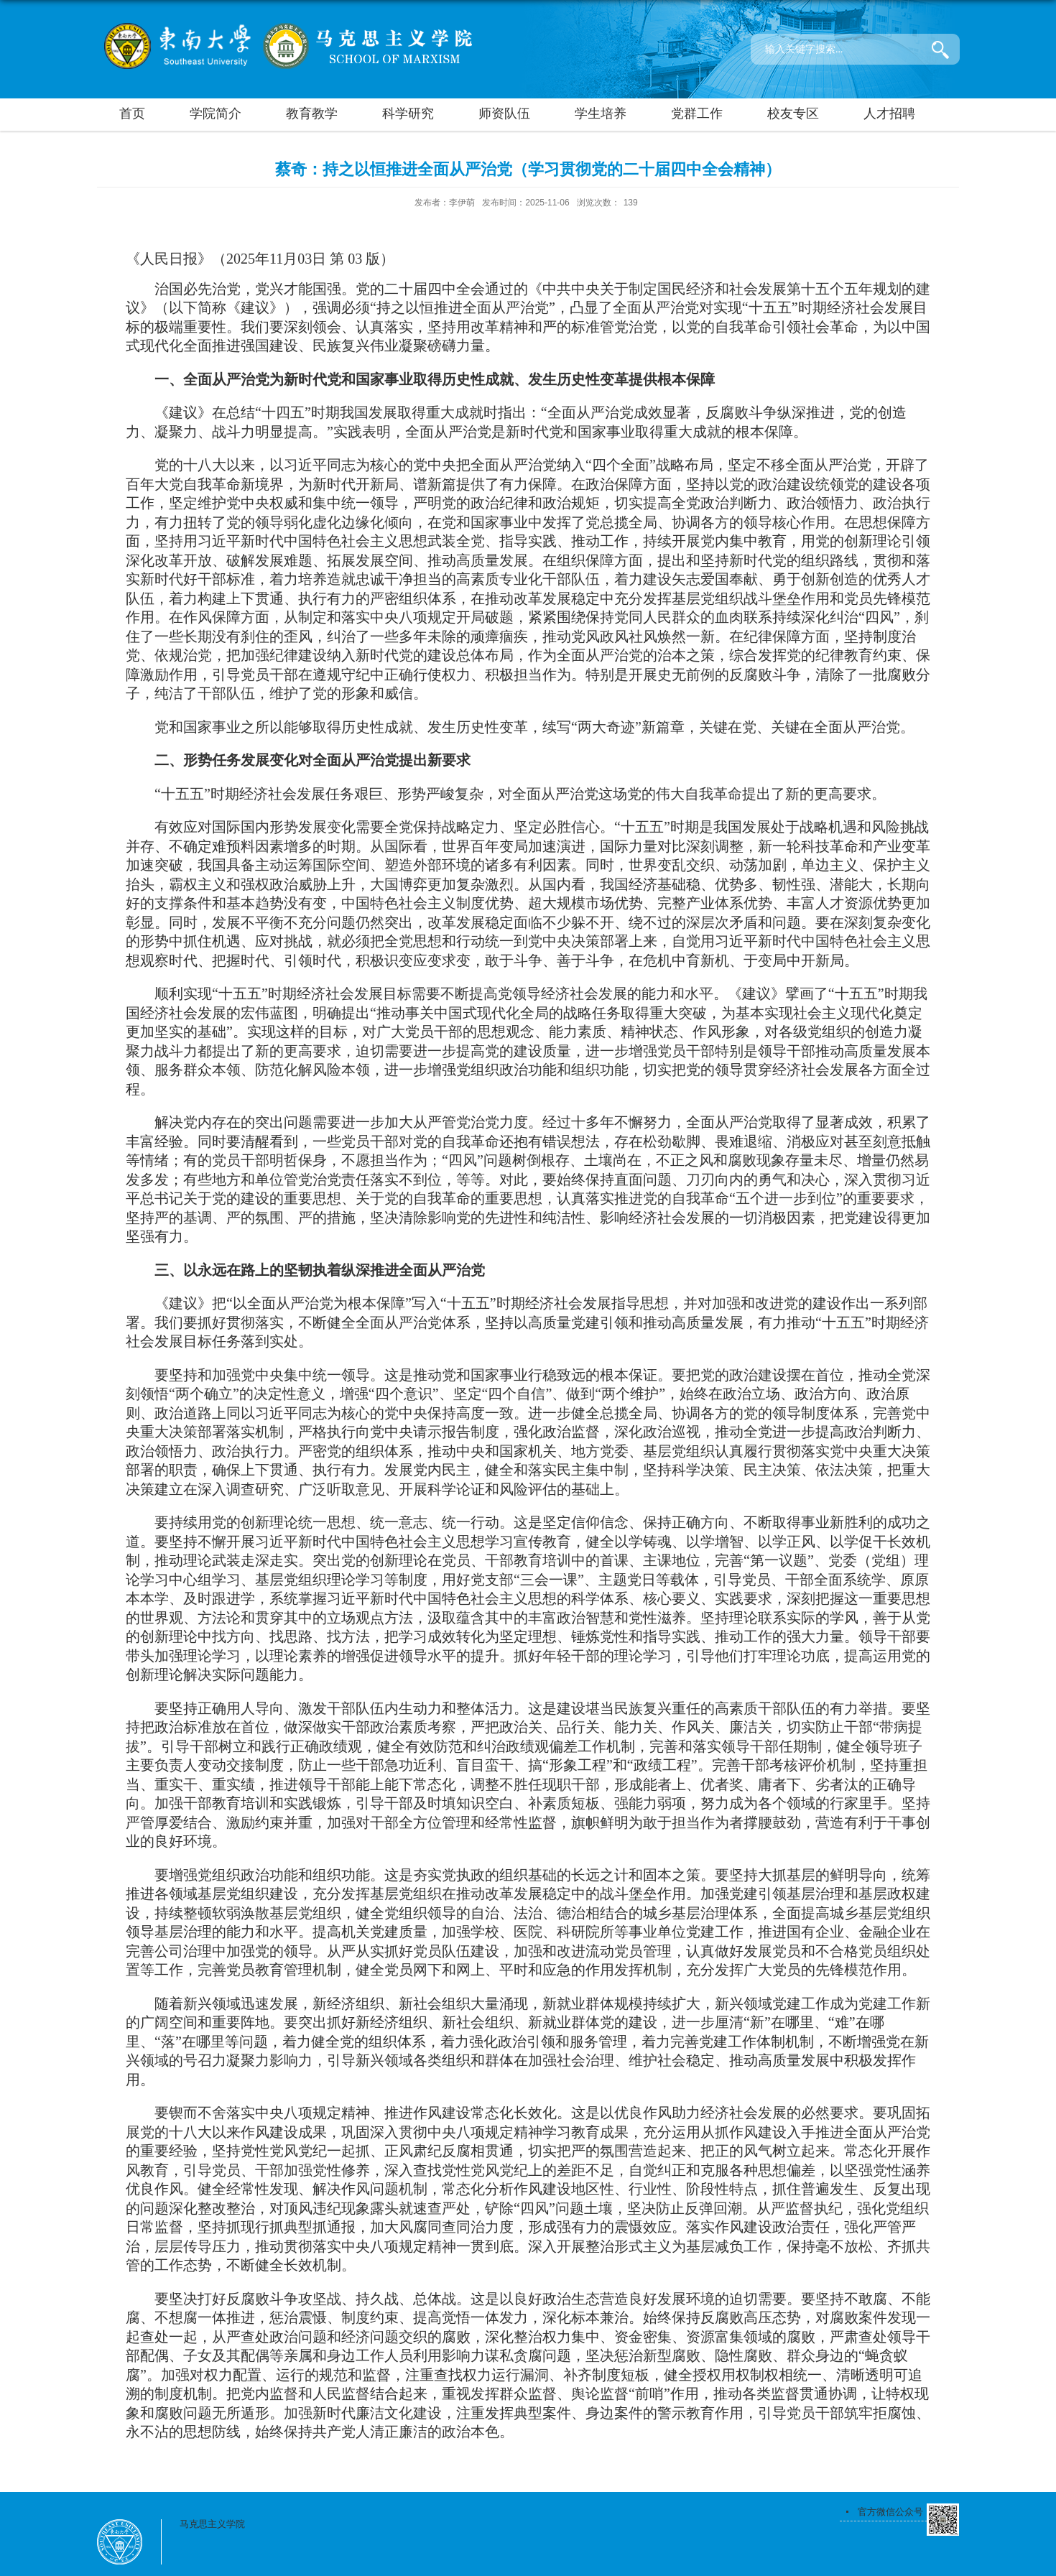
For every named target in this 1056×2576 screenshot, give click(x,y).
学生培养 (600, 113)
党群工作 (697, 113)
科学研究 (408, 113)
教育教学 (312, 113)
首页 (132, 113)
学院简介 (215, 113)
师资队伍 (504, 113)
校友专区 (793, 113)
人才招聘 (889, 113)
